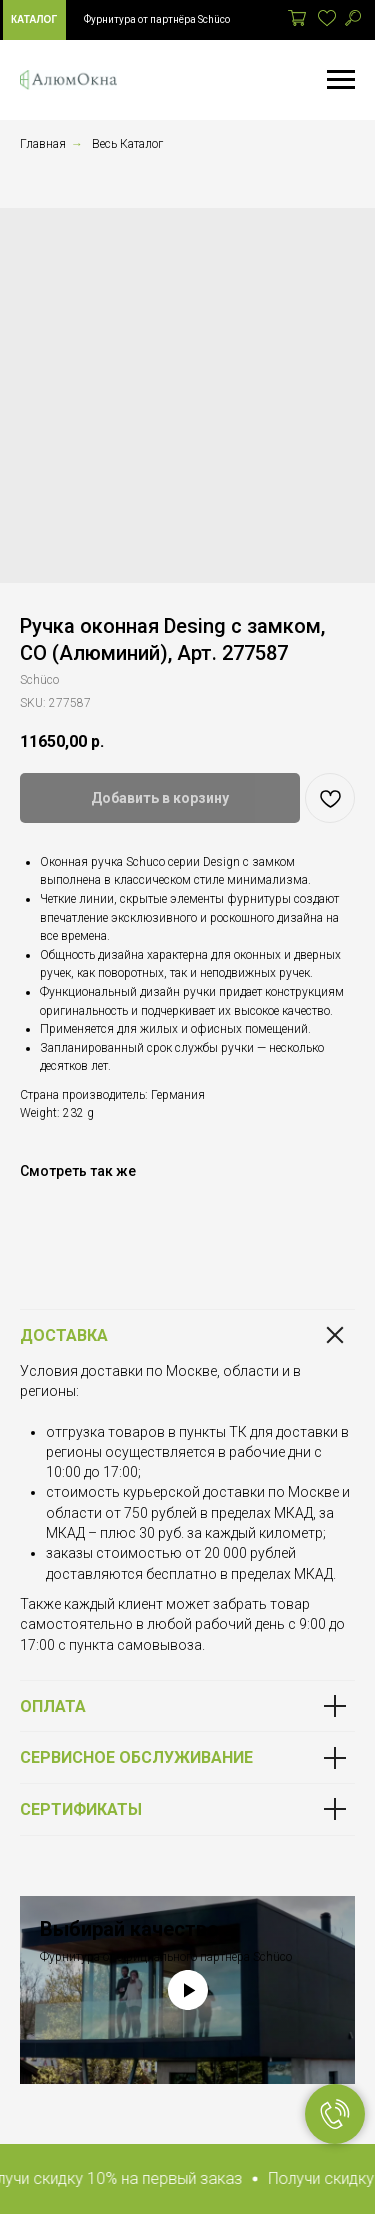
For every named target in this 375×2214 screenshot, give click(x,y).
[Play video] (188, 1990)
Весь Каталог (127, 144)
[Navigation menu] (341, 80)
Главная (43, 144)
